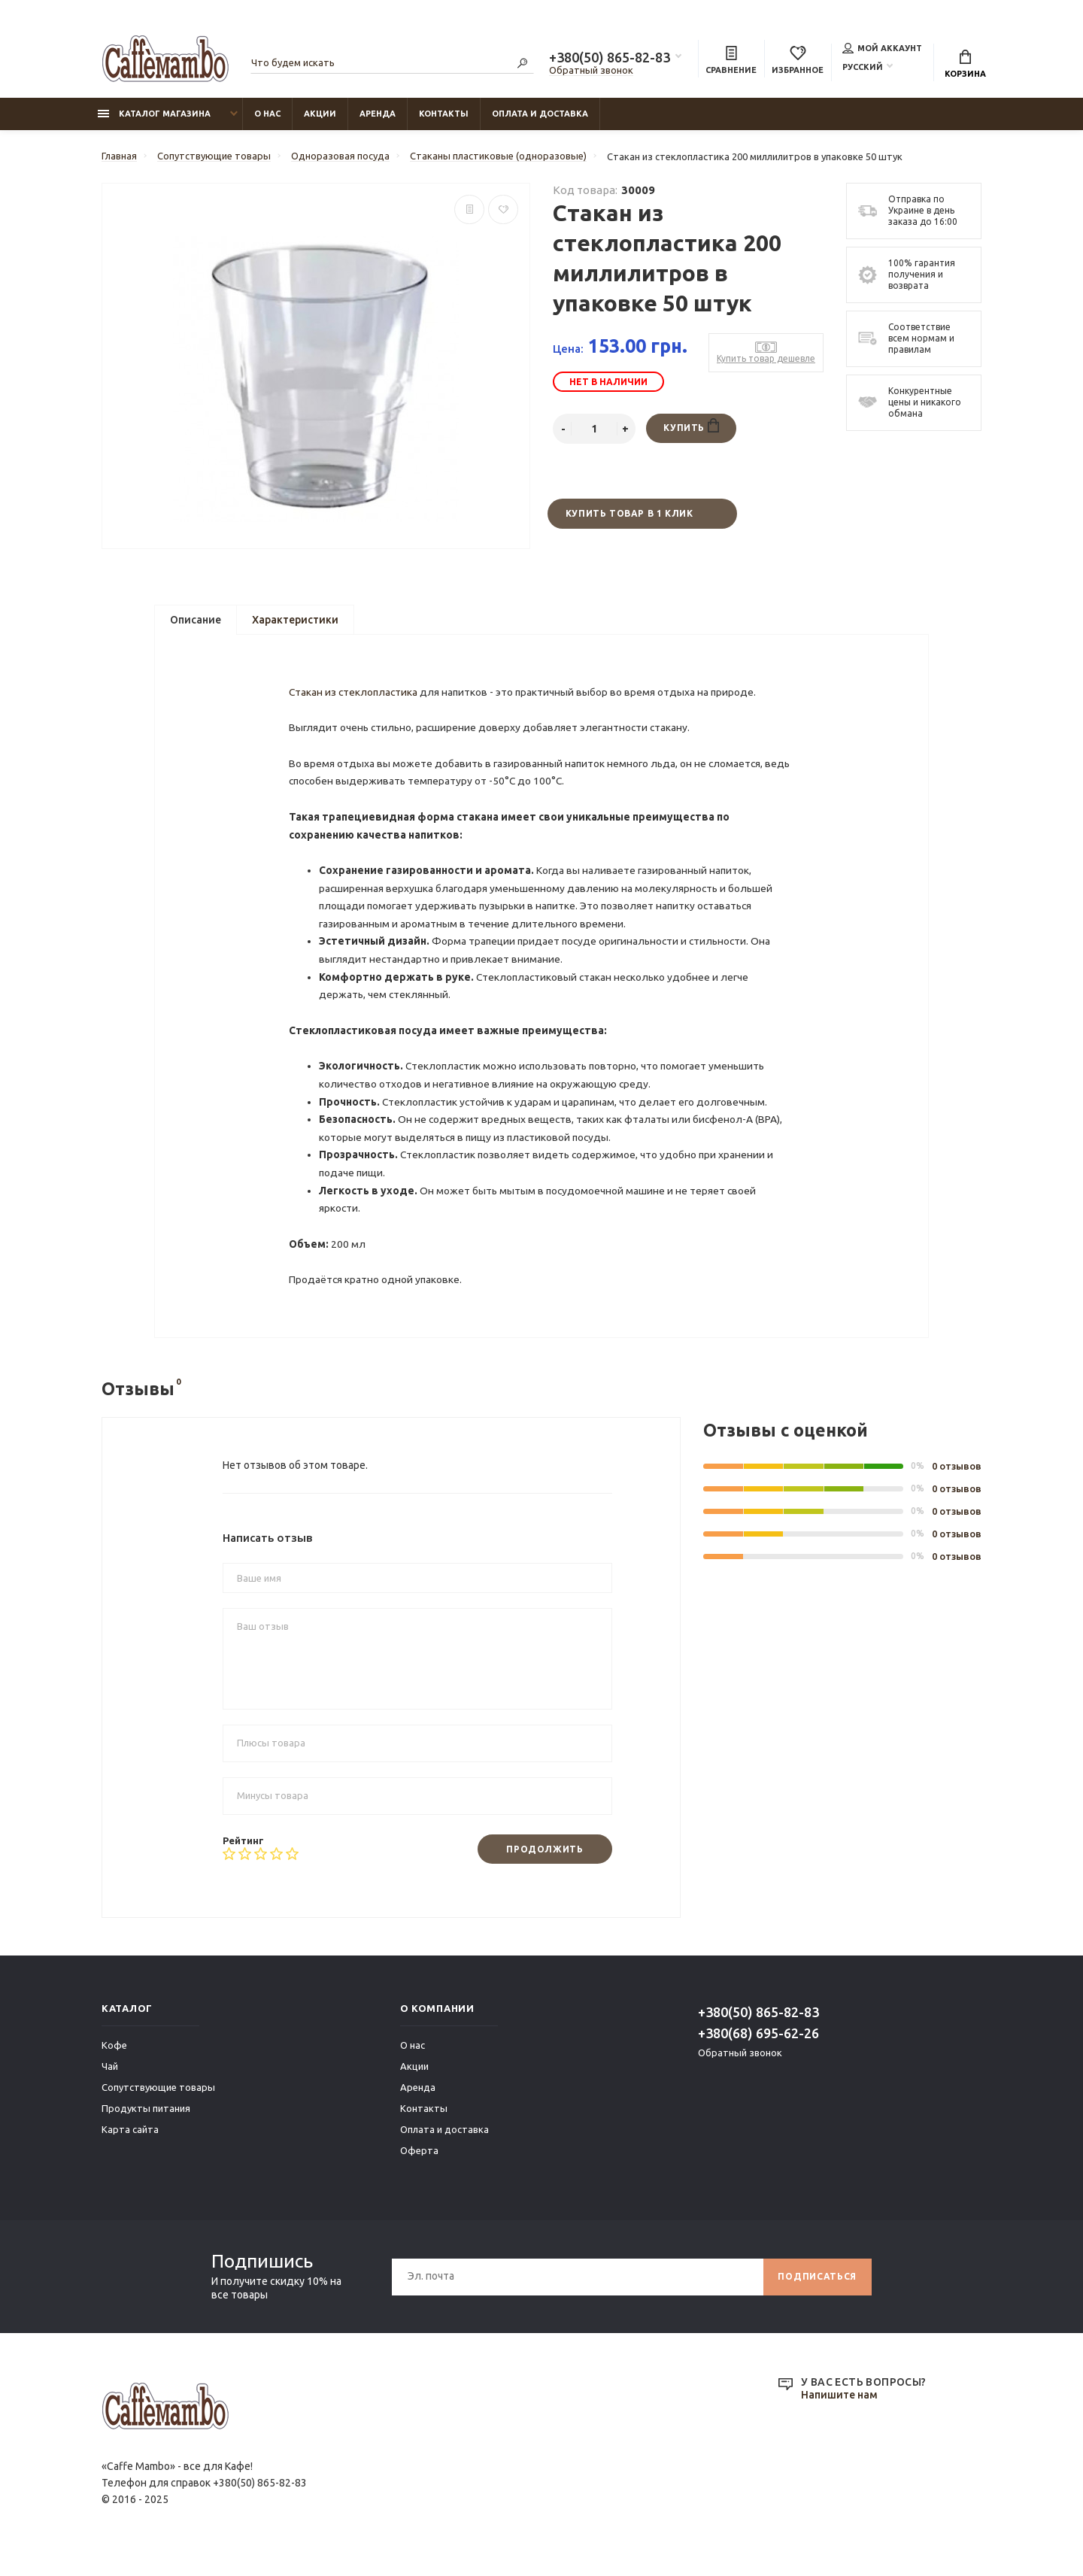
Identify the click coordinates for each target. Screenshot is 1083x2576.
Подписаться (817, 2293)
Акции (320, 113)
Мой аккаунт (882, 48)
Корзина (965, 64)
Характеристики (295, 620)
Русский (862, 66)
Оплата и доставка (540, 113)
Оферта (419, 2167)
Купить (690, 425)
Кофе (114, 2062)
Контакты (444, 113)
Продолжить (544, 1866)
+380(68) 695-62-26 (758, 2050)
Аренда (377, 113)
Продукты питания (146, 2125)
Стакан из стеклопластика (355, 696)
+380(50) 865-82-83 (609, 57)
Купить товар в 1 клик (629, 514)
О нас (267, 113)
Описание (195, 620)
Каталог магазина (154, 113)
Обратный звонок (591, 70)
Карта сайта (130, 2146)
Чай (110, 2083)
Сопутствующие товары (158, 2104)
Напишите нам (839, 2413)
